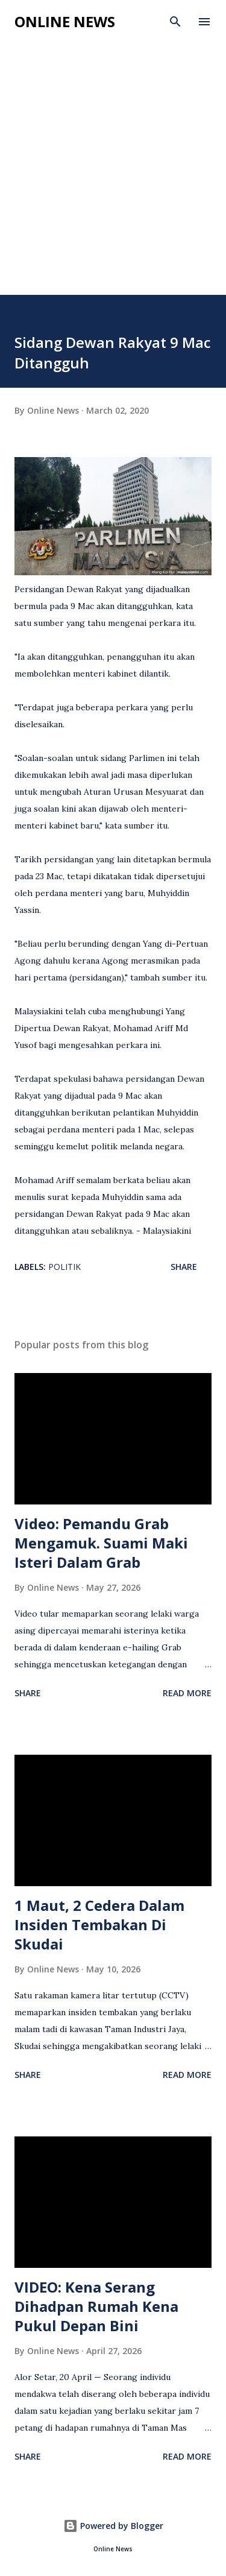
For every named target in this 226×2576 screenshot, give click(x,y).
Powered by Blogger (113, 2525)
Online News (64, 21)
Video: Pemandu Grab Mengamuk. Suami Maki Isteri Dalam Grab (101, 1543)
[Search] (175, 21)
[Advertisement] (113, 176)
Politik (64, 1266)
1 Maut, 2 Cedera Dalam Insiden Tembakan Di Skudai (99, 1924)
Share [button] (184, 1266)
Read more (187, 1693)
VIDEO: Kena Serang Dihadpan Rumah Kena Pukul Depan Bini (96, 2306)
